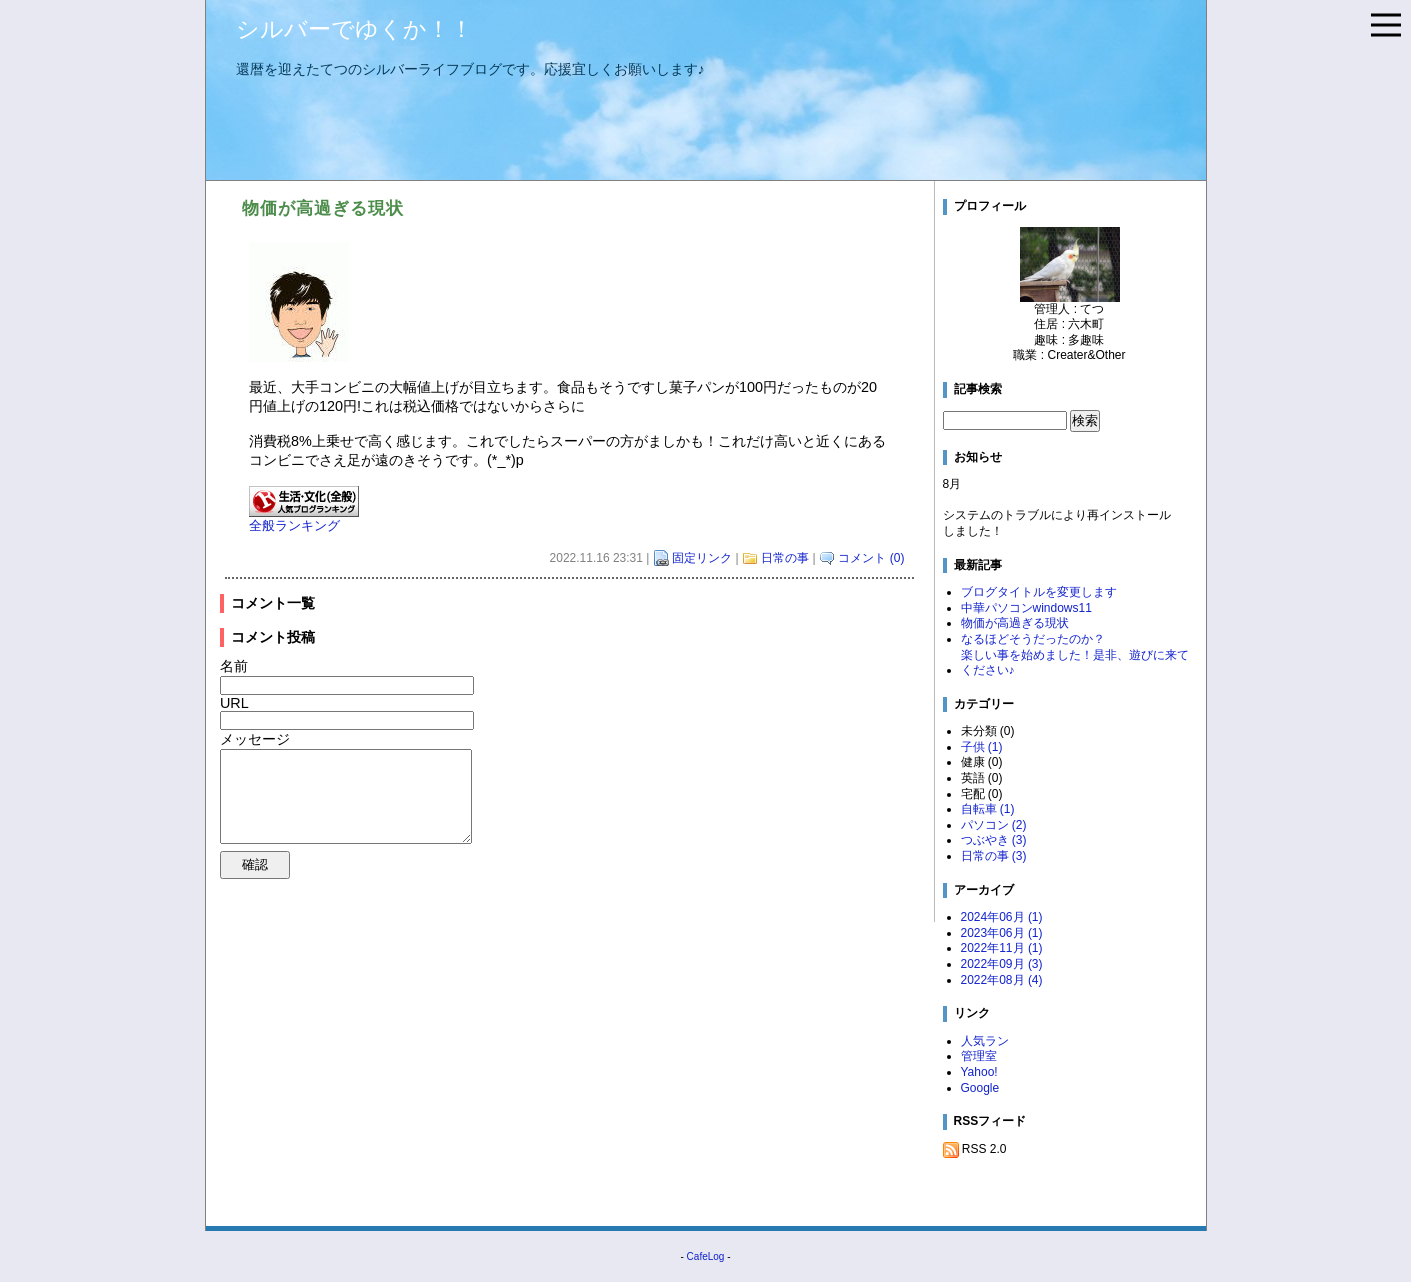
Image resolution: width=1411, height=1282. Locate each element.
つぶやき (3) (994, 840)
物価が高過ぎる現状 (1015, 623)
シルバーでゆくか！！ (354, 29)
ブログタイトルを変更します (1039, 592)
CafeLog (706, 1256)
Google (980, 1088)
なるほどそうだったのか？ (1033, 639)
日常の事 (785, 558)
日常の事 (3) (994, 856)
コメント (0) (871, 558)
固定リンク (702, 558)
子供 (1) (982, 747)
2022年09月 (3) (1002, 964)
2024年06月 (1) (1002, 917)
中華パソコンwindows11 (1026, 608)
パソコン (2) (994, 825)
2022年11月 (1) (1002, 948)
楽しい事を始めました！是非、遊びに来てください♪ (1075, 663)
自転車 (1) (988, 809)
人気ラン (985, 1041)
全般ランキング (294, 525)
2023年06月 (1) (1002, 933)
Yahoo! (979, 1072)
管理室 (979, 1056)
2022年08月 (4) (1002, 980)
